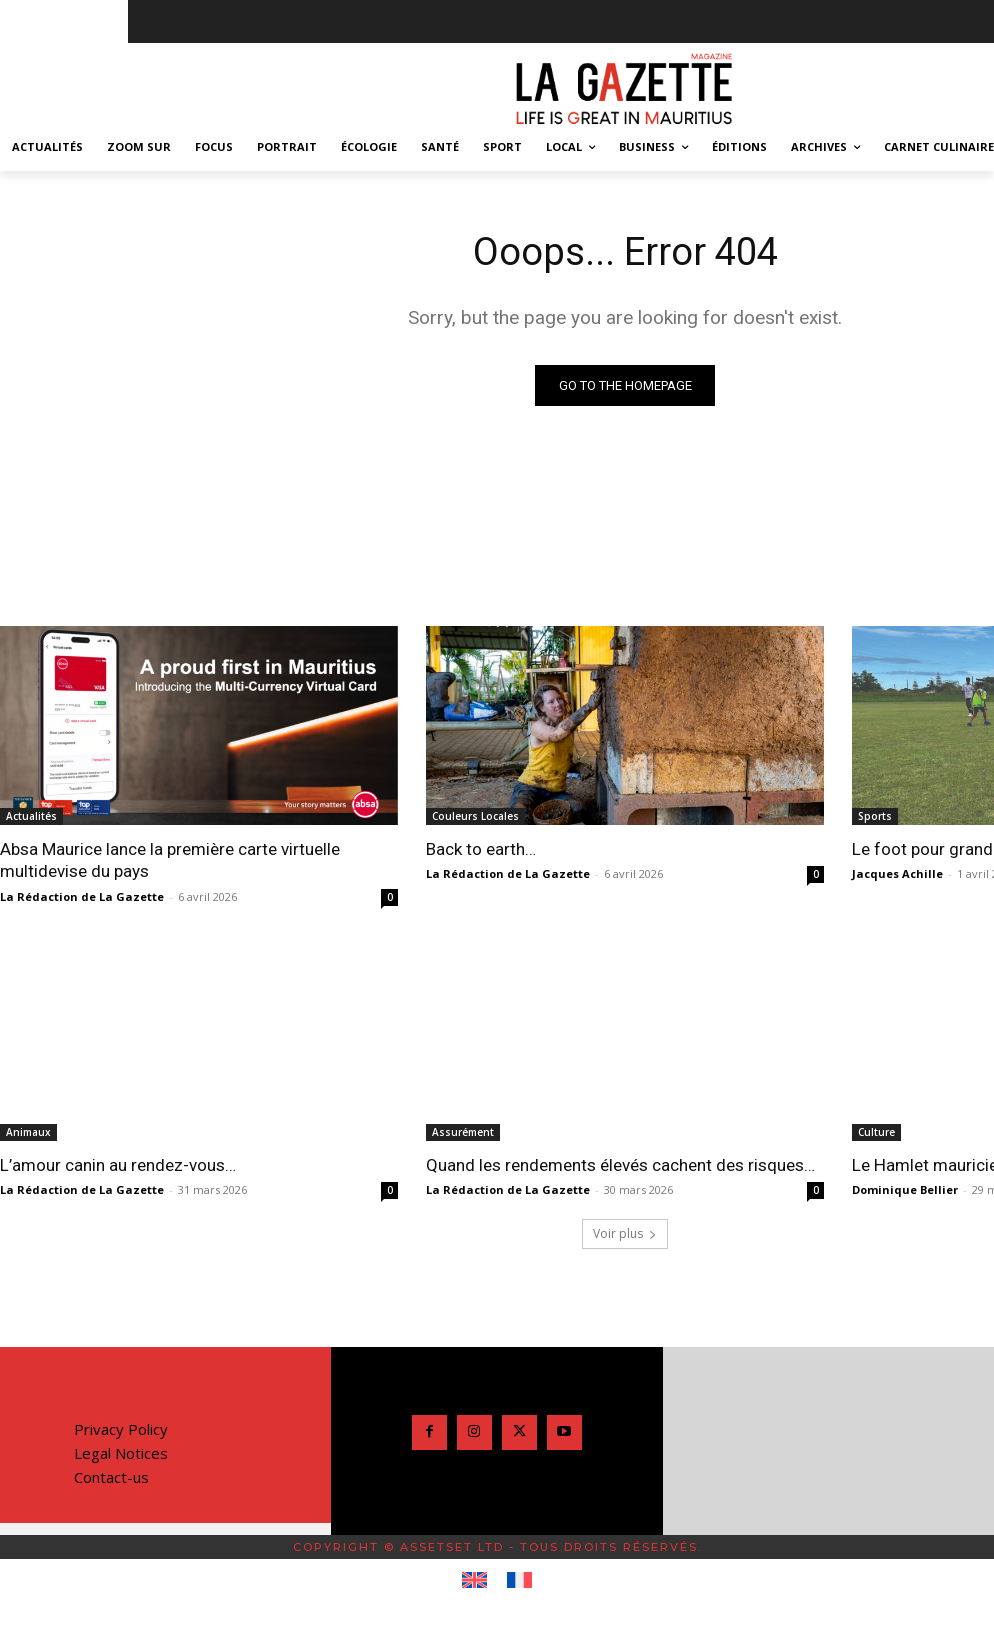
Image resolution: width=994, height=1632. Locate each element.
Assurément (463, 1132)
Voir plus (625, 1233)
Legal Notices (121, 1453)
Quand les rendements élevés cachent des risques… (620, 1165)
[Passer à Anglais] (474, 1581)
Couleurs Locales (475, 816)
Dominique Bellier (905, 1189)
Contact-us (111, 1477)
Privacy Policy (121, 1429)
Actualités (31, 816)
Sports (875, 816)
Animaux (28, 1132)
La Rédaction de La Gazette (82, 896)
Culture (876, 1132)
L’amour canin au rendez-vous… (118, 1165)
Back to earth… (481, 849)
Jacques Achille (897, 874)
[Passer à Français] (519, 1581)
